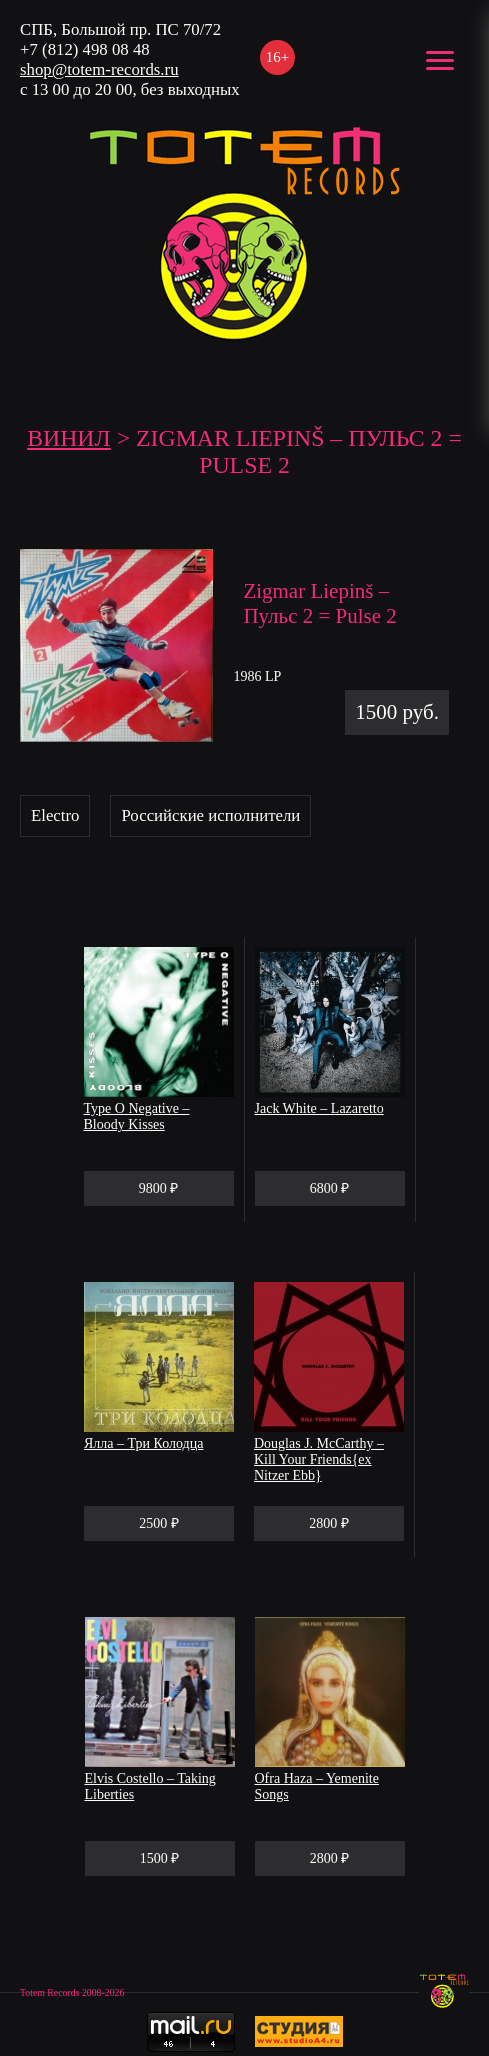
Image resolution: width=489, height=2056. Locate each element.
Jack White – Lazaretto (319, 1108)
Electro (55, 815)
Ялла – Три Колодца (143, 1443)
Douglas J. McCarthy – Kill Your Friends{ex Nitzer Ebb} (319, 1459)
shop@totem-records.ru (99, 69)
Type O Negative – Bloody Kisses (137, 1116)
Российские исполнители (210, 815)
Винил (69, 438)
